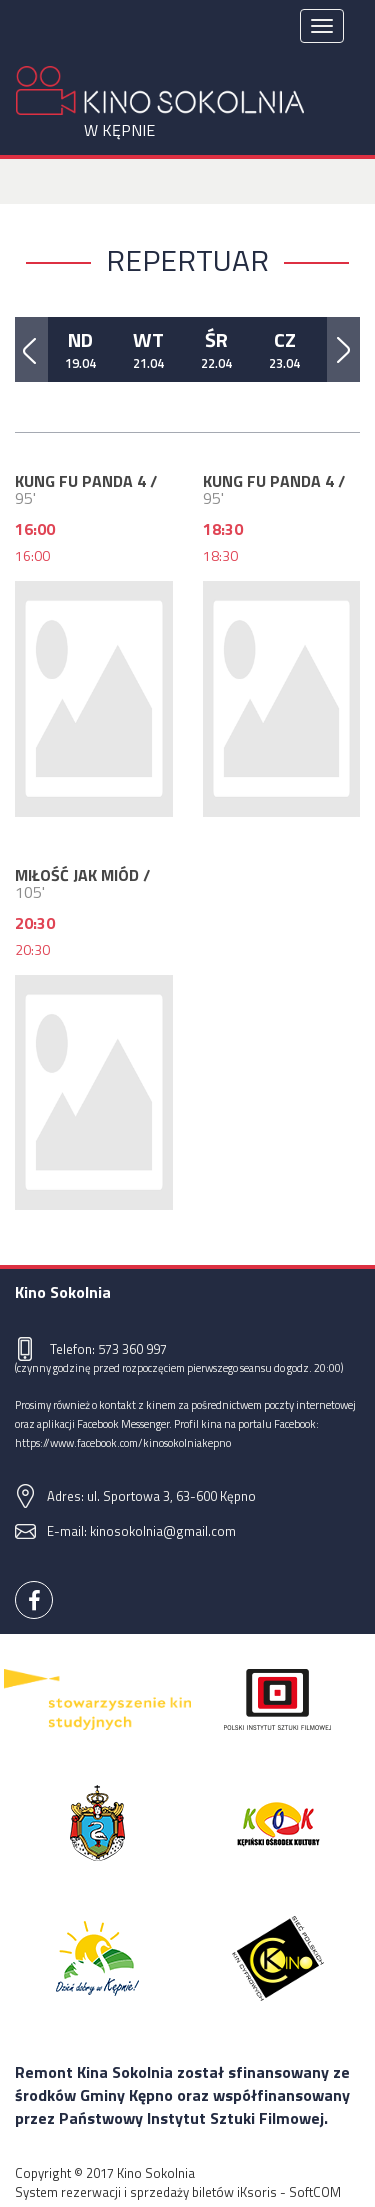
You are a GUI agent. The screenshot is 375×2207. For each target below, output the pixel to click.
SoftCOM (315, 2192)
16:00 (32, 555)
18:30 (220, 555)
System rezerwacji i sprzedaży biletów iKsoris (146, 2192)
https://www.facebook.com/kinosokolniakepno (123, 1442)
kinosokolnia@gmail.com (163, 1531)
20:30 (32, 949)
